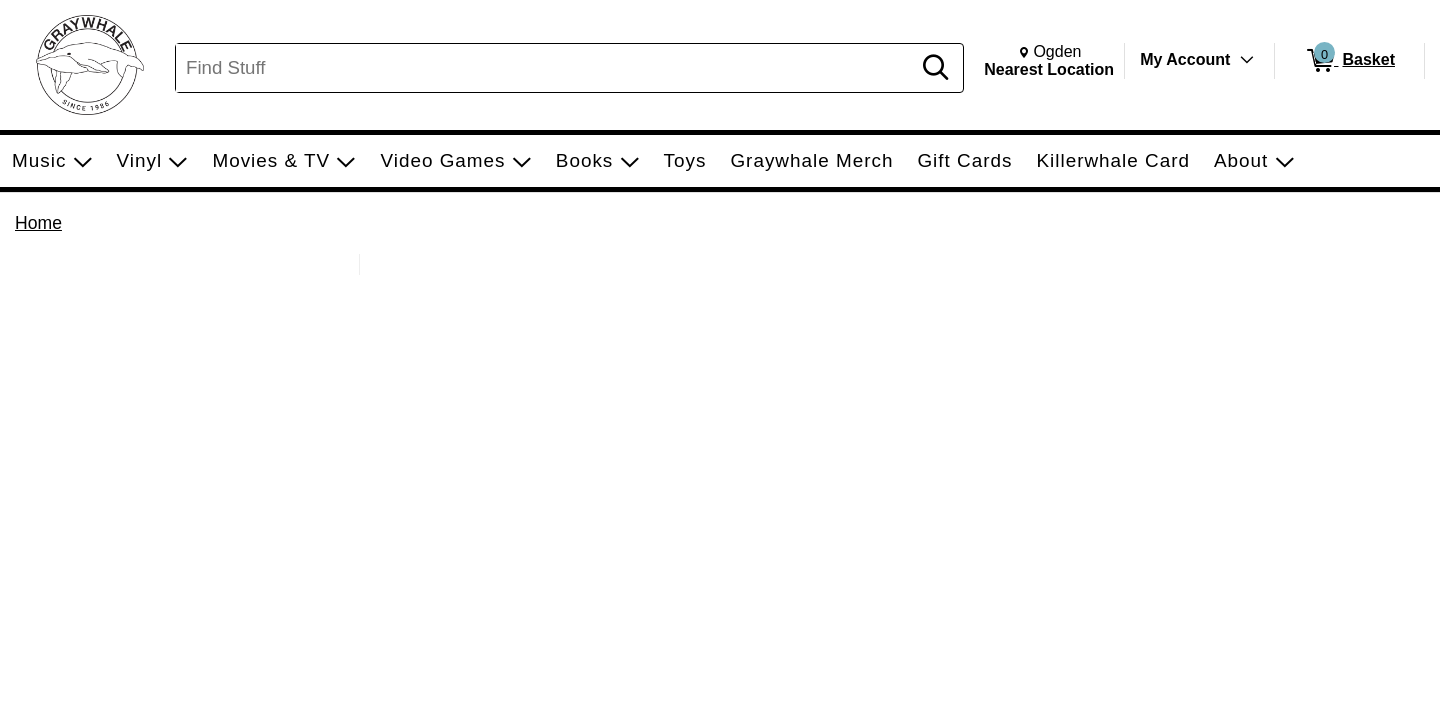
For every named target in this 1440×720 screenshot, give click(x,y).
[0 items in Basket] (1349, 61)
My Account (1185, 59)
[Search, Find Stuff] (546, 68)
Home (38, 223)
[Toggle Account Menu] (1247, 60)
